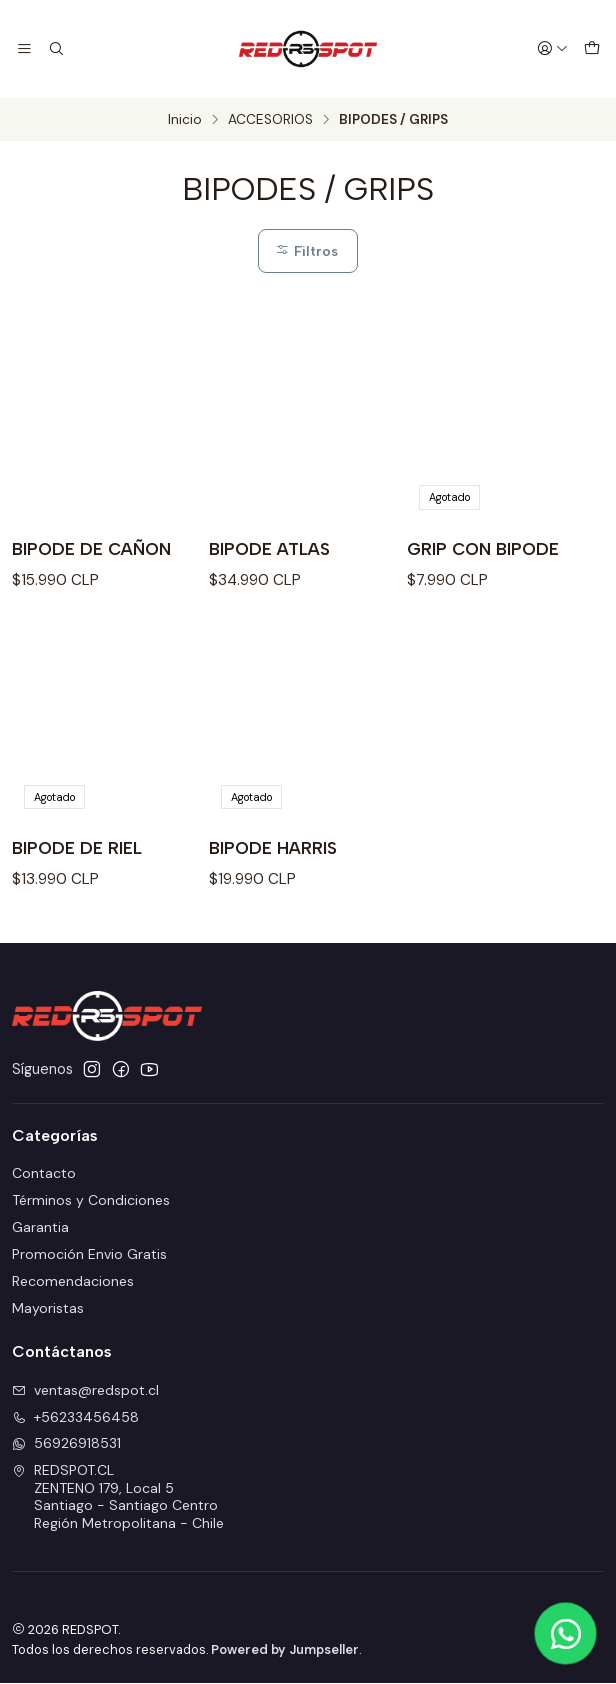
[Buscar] (54, 49)
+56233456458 (75, 1418)
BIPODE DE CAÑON (93, 550)
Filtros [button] (306, 251)
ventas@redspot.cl (85, 1391)
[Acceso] (553, 49)
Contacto (44, 1175)
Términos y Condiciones (91, 1202)
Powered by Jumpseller (285, 1650)
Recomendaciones (73, 1282)
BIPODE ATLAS (272, 550)
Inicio (185, 120)
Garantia (40, 1229)
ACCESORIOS (270, 120)
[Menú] (24, 49)
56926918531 (66, 1445)
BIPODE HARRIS (274, 849)
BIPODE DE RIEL (77, 849)
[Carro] (592, 49)
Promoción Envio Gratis (89, 1256)
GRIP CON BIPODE (484, 550)
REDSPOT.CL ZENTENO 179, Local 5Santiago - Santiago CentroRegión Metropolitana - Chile (118, 1498)
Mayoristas (48, 1309)
